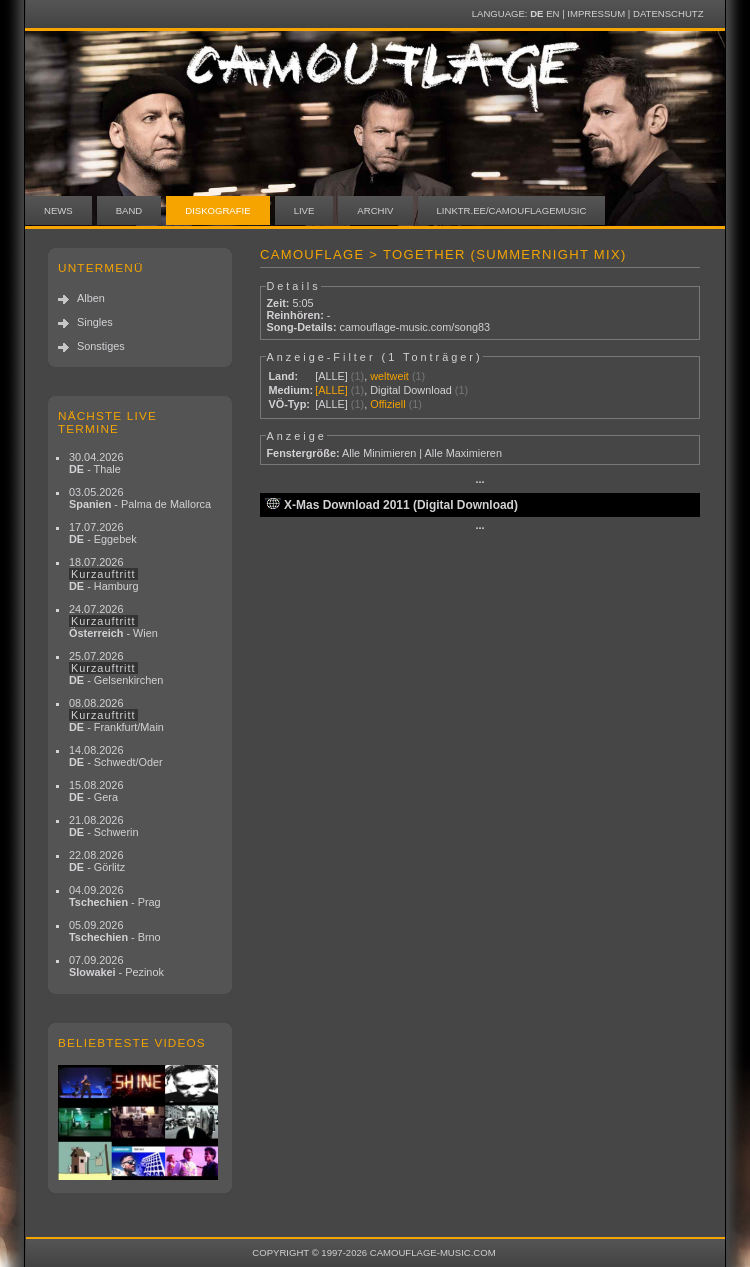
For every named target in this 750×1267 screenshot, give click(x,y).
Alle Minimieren (379, 453)
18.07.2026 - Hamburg (104, 574)
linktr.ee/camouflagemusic (512, 210)
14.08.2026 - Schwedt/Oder (116, 756)
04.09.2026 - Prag (115, 896)
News (58, 210)
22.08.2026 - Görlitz (97, 861)
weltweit (389, 376)
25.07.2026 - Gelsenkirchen (116, 668)
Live (304, 210)
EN (552, 13)
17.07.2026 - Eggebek (103, 533)
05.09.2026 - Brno (115, 931)
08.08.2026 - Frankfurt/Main (116, 715)
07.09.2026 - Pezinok (116, 966)
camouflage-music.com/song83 (415, 327)
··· (479, 482)
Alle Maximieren (463, 453)
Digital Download (411, 390)
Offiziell (387, 404)
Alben (91, 298)
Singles (95, 322)
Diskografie (217, 210)
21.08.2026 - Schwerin (104, 826)
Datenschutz (668, 13)
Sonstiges (101, 346)
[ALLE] (331, 376)
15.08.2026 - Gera (96, 791)
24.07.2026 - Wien (113, 621)
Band (129, 210)
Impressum (596, 13)
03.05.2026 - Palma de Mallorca (140, 498)
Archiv (375, 210)
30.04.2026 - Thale (96, 463)
